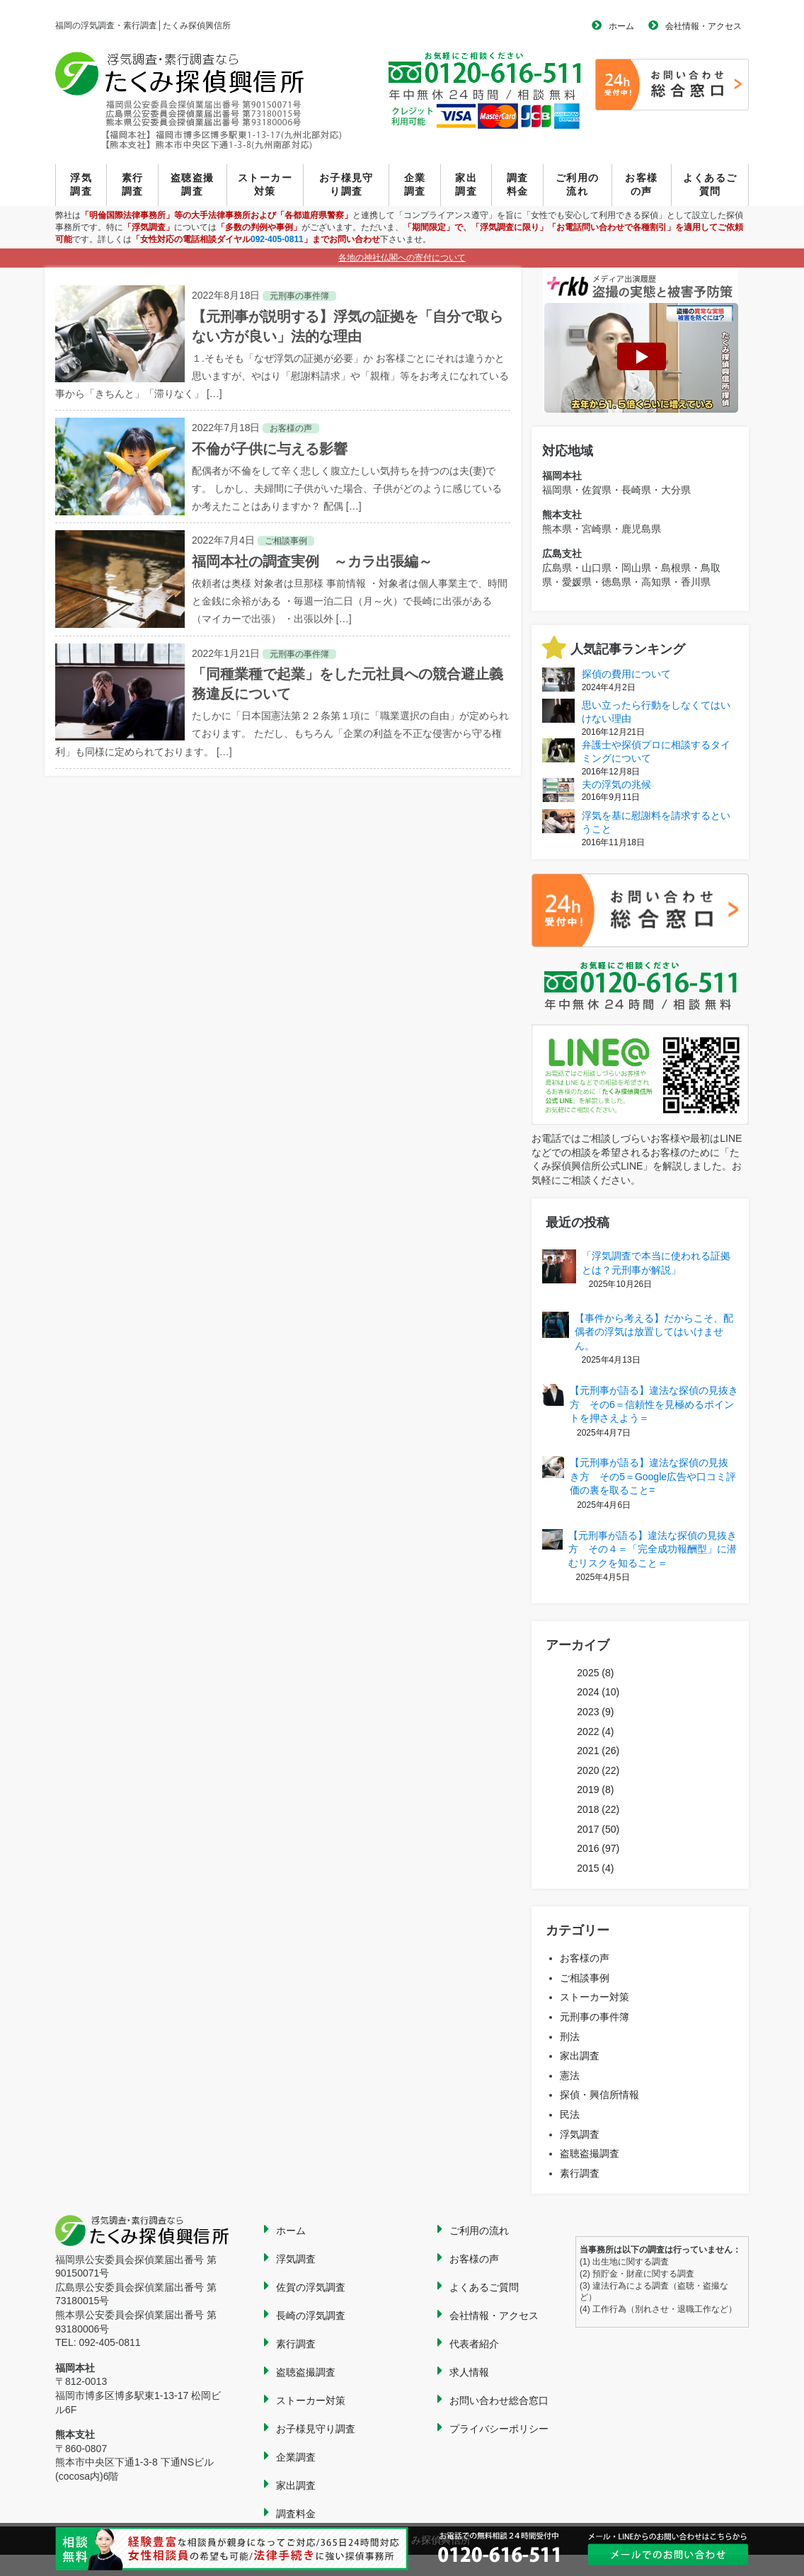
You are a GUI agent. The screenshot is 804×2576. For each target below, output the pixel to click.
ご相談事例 (584, 1977)
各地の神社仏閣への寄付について (402, 258)
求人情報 (469, 2372)
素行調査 (133, 185)
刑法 (570, 2036)
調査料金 (518, 185)
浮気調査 (81, 185)
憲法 (570, 2075)
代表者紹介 (474, 2343)
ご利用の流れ (577, 185)
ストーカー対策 (265, 185)
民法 (570, 2114)
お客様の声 (641, 185)
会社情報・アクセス (703, 26)
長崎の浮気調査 (310, 2315)
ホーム (621, 26)
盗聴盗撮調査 (192, 185)
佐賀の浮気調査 (310, 2287)
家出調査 (466, 185)
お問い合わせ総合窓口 (499, 2400)
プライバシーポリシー (499, 2428)
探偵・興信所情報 (599, 2094)
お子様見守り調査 (346, 185)
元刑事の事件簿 (594, 2016)
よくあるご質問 (710, 185)
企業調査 (415, 185)
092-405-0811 (277, 239)
